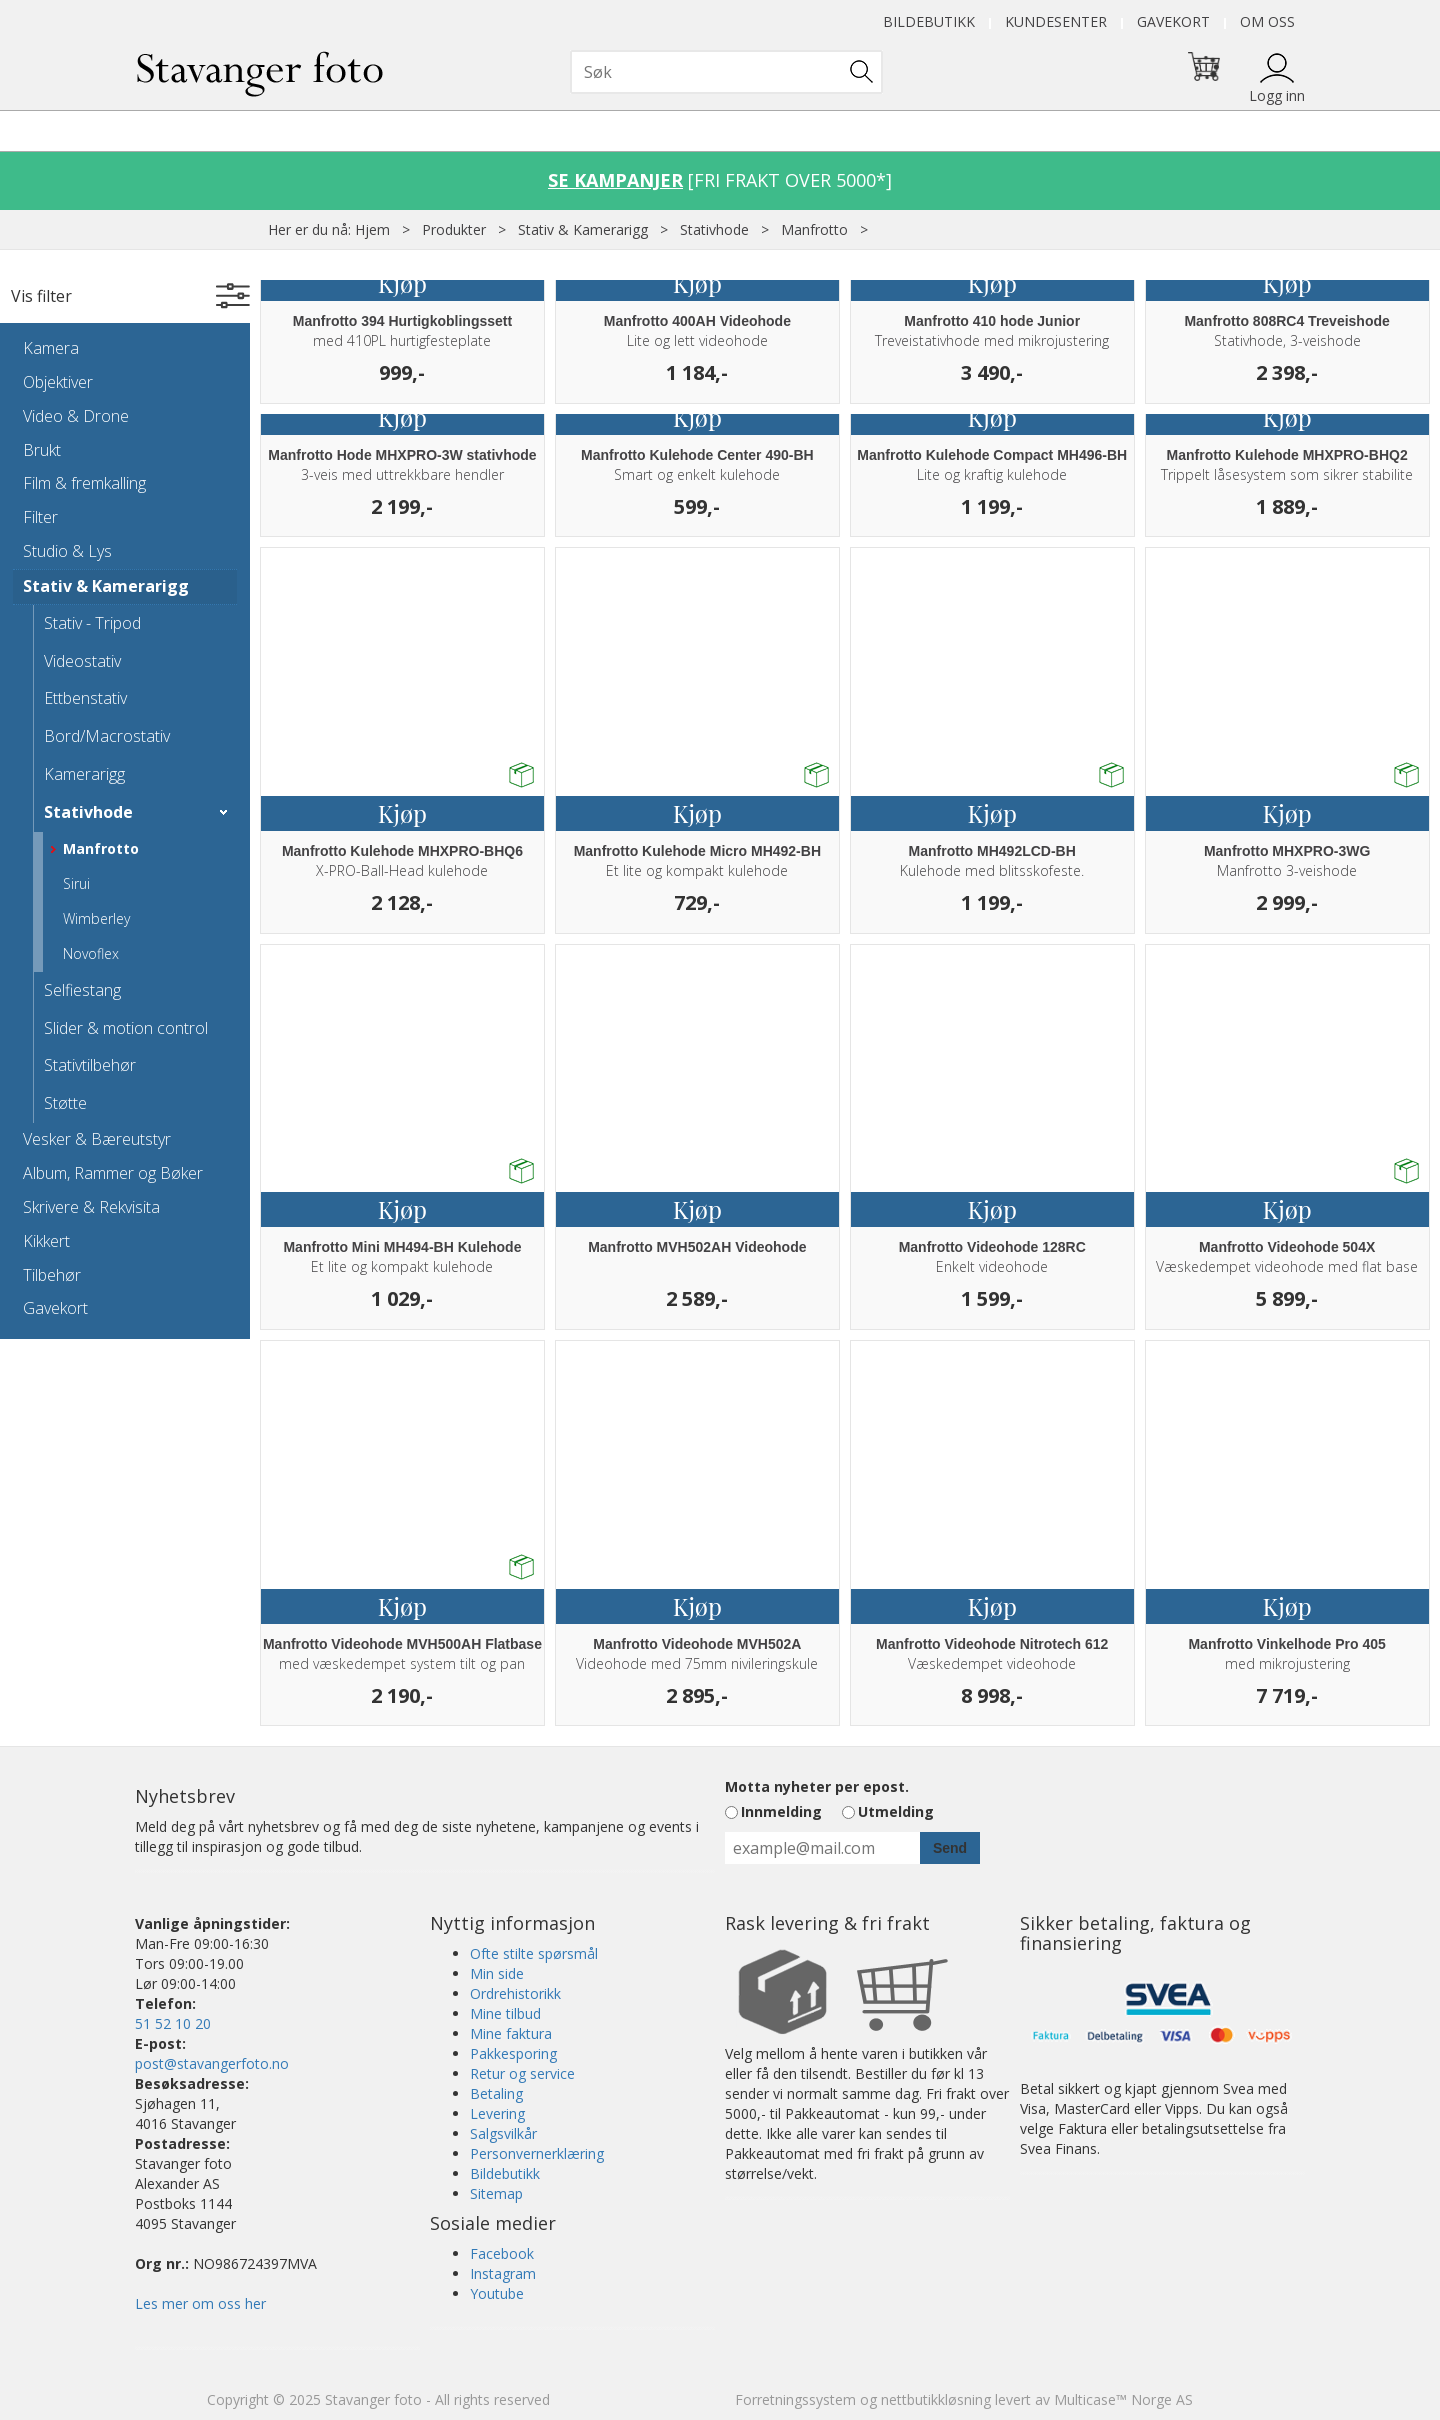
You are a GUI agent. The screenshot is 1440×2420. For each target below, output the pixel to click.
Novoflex (91, 953)
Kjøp (402, 283)
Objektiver (58, 382)
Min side (497, 1973)
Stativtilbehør (90, 1065)
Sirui (76, 883)
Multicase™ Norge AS (1123, 2399)
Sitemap (496, 2193)
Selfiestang (82, 990)
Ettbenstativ (85, 698)
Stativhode (714, 229)
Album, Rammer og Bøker (113, 1173)
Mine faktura (511, 2033)
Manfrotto (814, 229)
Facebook (502, 2253)
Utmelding (896, 1811)
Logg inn (1277, 95)
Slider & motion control (126, 1028)
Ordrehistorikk (515, 1993)
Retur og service (522, 2073)
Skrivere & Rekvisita (91, 1207)
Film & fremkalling (84, 483)
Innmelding (781, 1811)
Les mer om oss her (200, 2303)
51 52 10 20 (173, 2023)
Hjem (372, 229)
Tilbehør (52, 1275)
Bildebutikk (929, 21)
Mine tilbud (505, 2013)
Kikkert (46, 1241)
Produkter (454, 229)
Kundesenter (1056, 21)
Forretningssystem (795, 2399)
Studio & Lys (67, 551)
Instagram (503, 2273)
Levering (497, 2113)
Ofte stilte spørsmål (534, 1953)
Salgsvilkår (503, 2133)
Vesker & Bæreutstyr (97, 1139)
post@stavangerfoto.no (212, 2063)
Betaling (496, 2093)
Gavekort (1173, 21)
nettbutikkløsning (936, 2399)
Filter (40, 517)
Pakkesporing (513, 2053)
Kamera (51, 348)
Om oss (1267, 21)
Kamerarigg (84, 774)
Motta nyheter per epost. (817, 1786)
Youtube (497, 2293)
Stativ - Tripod (92, 623)
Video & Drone (76, 416)
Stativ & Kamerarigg (583, 229)
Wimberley (96, 918)
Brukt (42, 450)
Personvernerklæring (537, 2153)
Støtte (65, 1103)
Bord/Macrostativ (107, 736)
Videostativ (82, 661)
